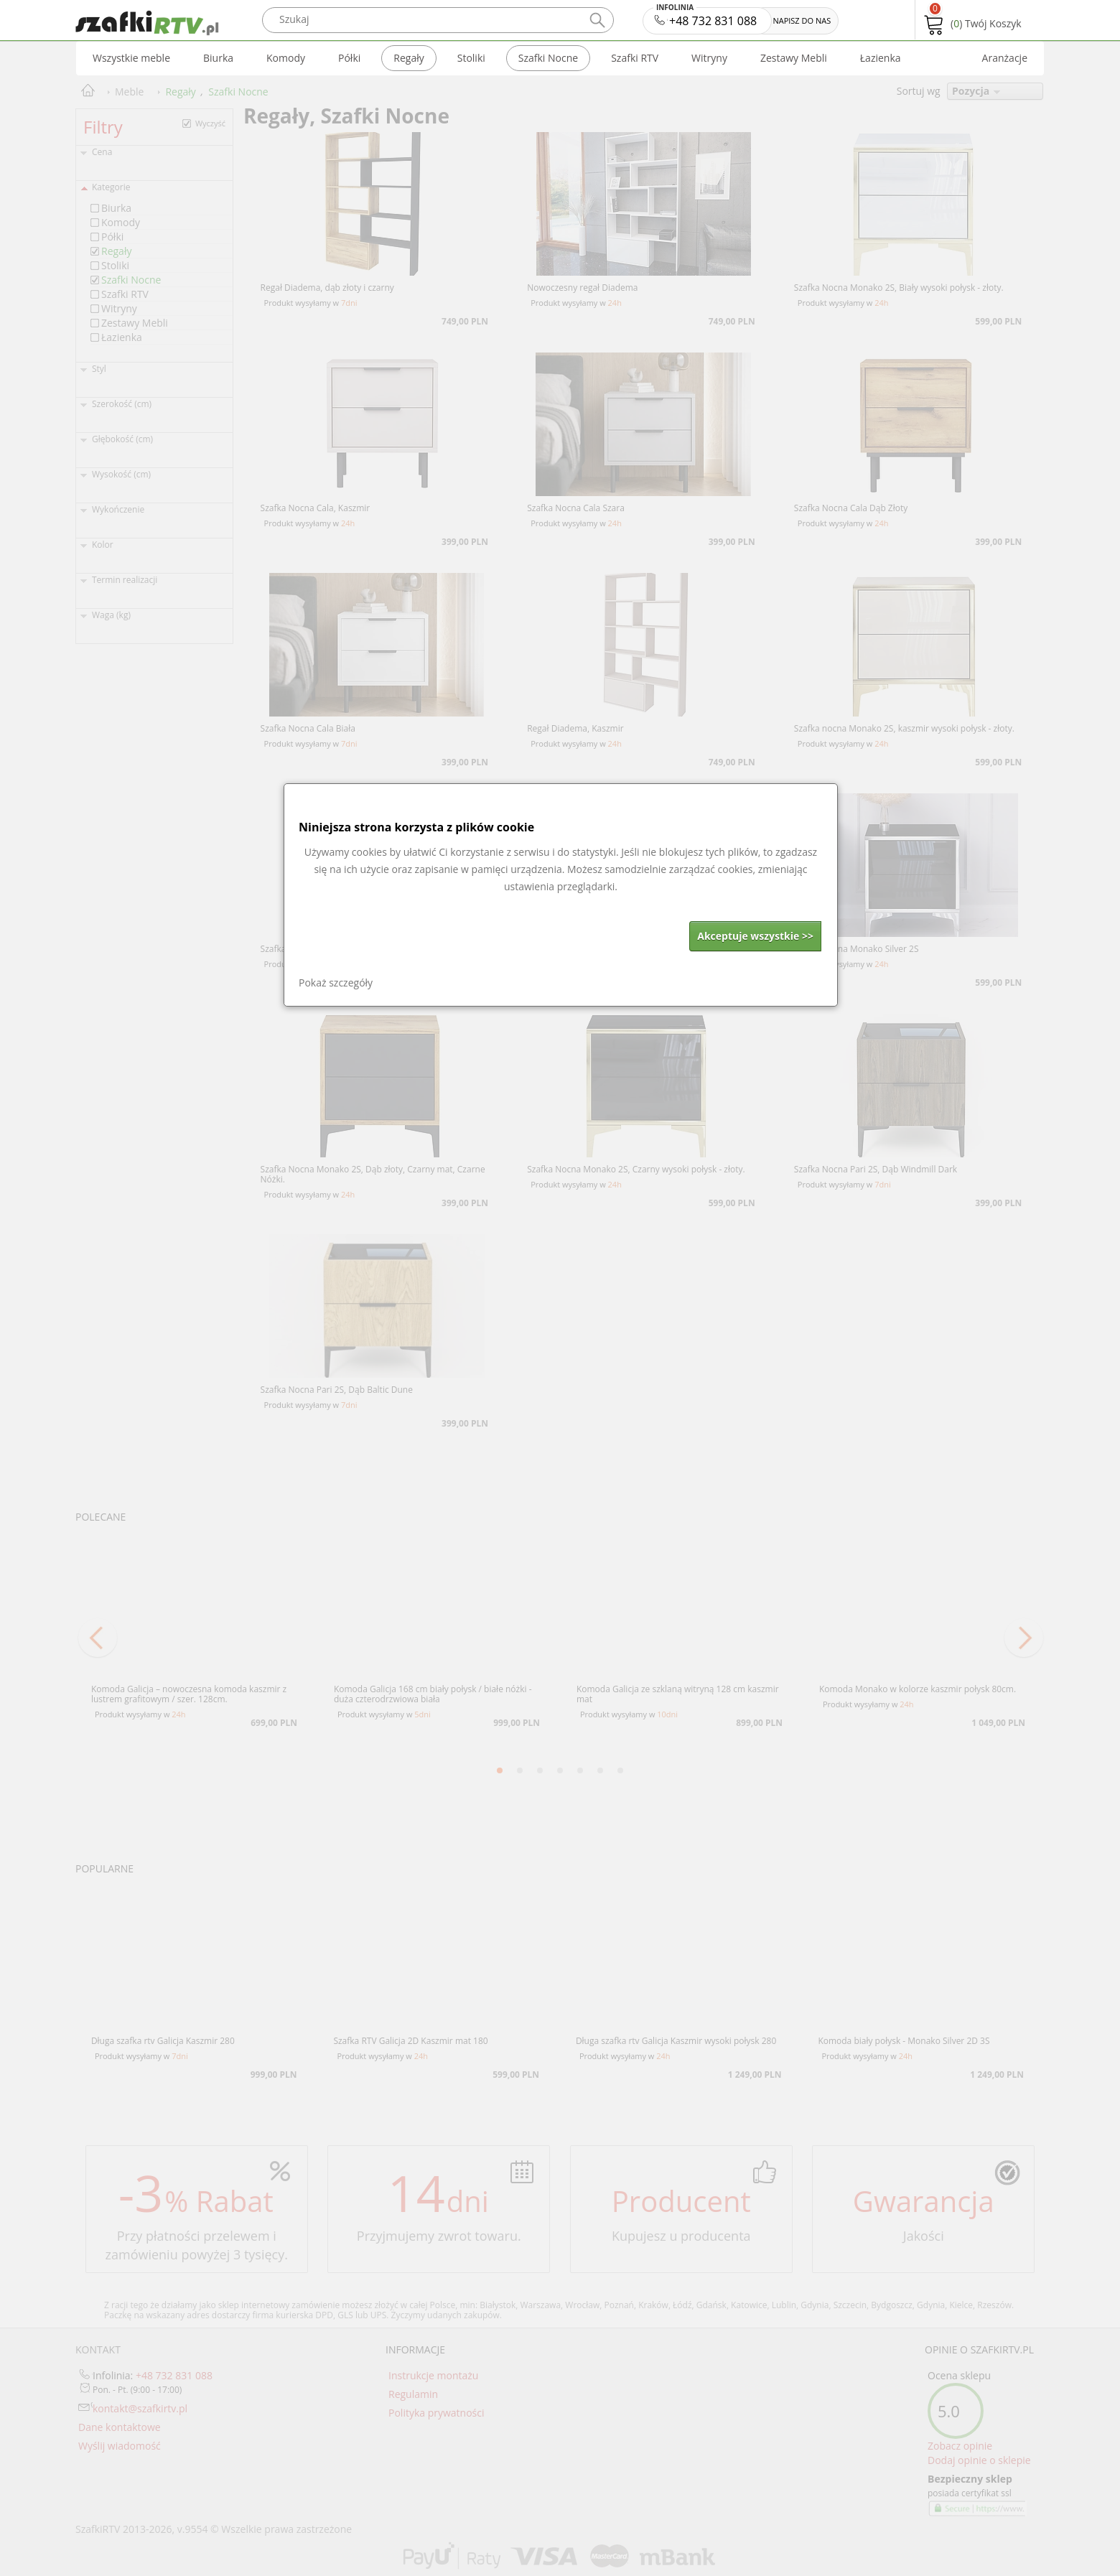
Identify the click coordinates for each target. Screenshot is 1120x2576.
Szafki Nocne (548, 58)
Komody (285, 58)
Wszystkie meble (131, 58)
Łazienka (880, 58)
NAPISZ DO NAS (802, 20)
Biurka (218, 58)
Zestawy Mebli (793, 58)
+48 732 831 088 (706, 18)
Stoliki (471, 58)
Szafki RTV (634, 58)
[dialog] (561, 895)
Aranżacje (1004, 58)
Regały (408, 58)
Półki (349, 58)
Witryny (709, 58)
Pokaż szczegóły (336, 982)
